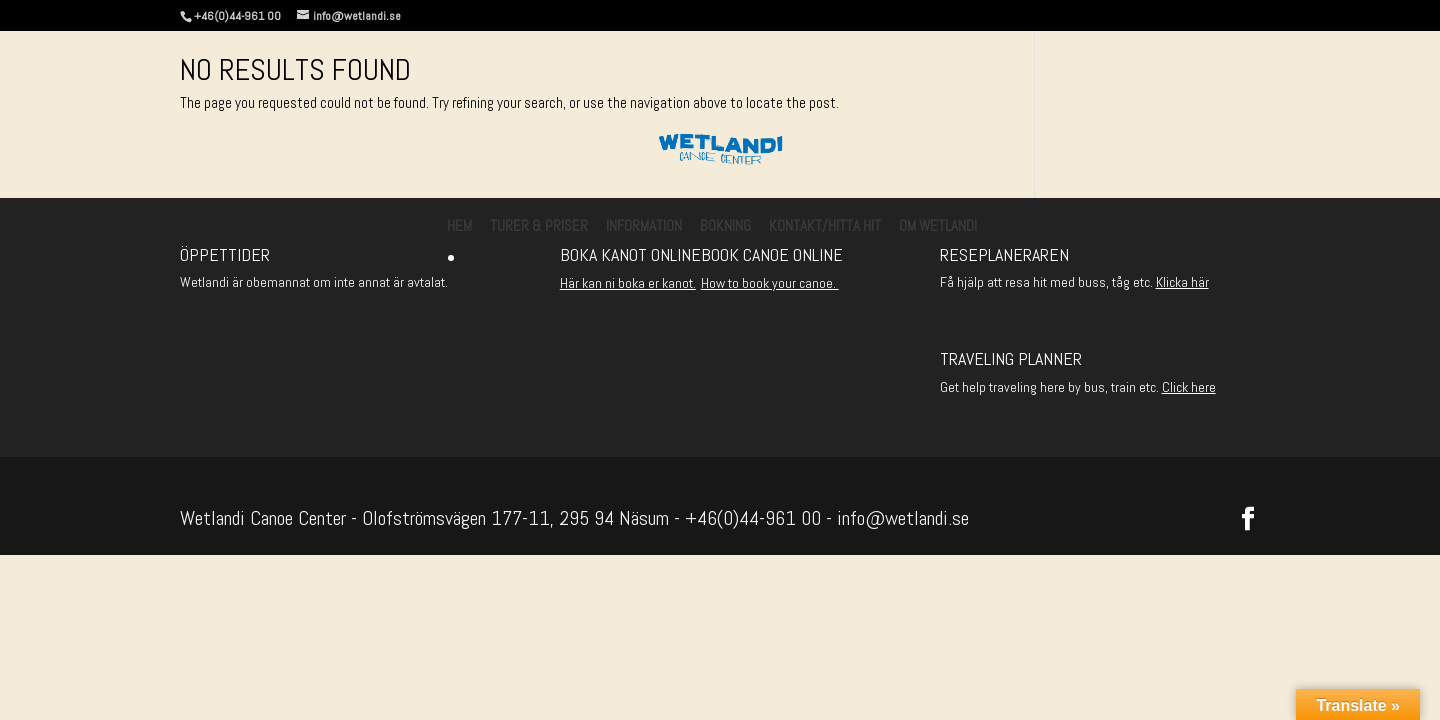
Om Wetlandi (938, 227)
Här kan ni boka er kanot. (628, 283)
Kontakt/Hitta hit (825, 227)
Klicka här (1182, 282)
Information (644, 227)
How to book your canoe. (770, 283)
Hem (459, 227)
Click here (1189, 387)
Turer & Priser (539, 227)
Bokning (725, 227)
